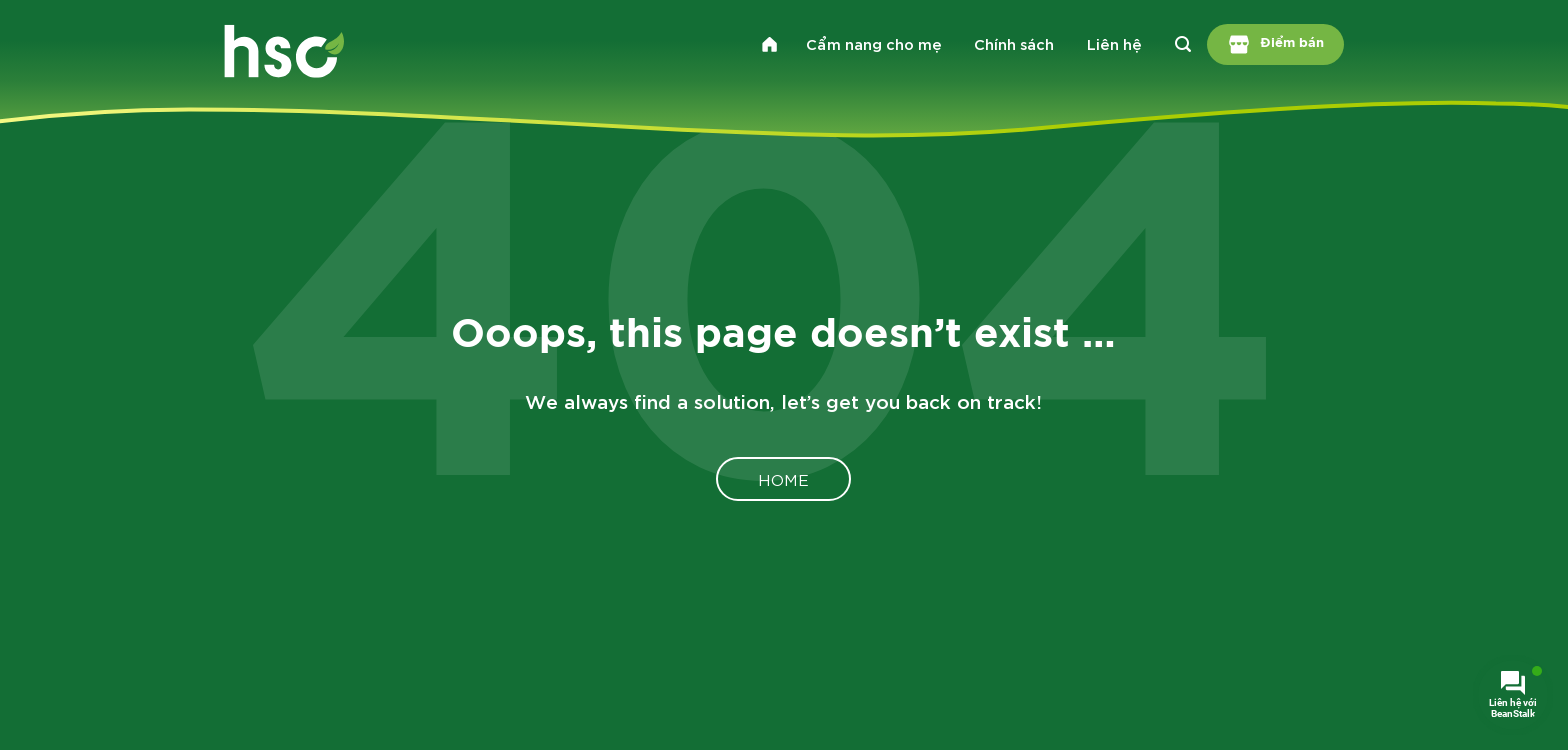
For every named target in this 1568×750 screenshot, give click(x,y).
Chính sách (1014, 43)
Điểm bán (1276, 44)
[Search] (1182, 44)
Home (783, 479)
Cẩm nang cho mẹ (874, 43)
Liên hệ (1114, 43)
